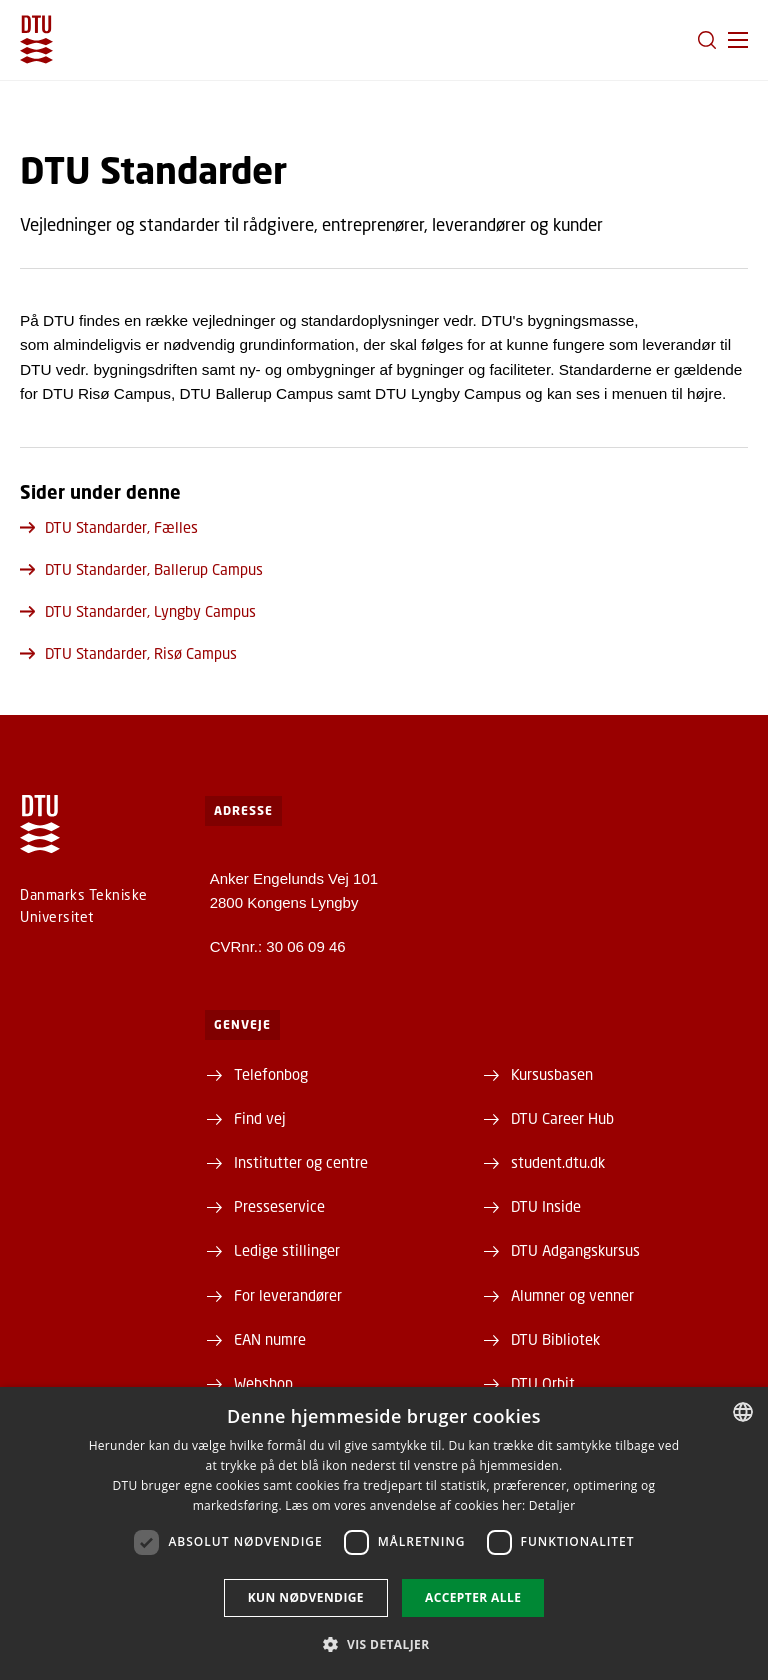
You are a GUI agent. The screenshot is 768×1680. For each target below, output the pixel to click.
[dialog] (384, 1533)
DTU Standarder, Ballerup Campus (141, 569)
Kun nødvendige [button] (306, 1597)
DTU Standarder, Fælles (109, 527)
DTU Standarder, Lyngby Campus (138, 611)
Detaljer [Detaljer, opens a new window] (552, 1505)
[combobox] (743, 1412)
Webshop (263, 1383)
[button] (738, 40)
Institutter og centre (301, 1162)
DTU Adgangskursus (575, 1250)
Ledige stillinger (287, 1250)
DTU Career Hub (562, 1118)
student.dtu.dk (558, 1162)
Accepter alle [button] (473, 1597)
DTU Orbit (543, 1383)
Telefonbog (271, 1074)
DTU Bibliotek (555, 1339)
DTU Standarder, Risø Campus (128, 653)
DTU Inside (546, 1206)
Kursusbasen (552, 1074)
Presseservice (279, 1206)
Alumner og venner (572, 1295)
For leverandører (288, 1295)
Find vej (260, 1118)
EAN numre (270, 1339)
